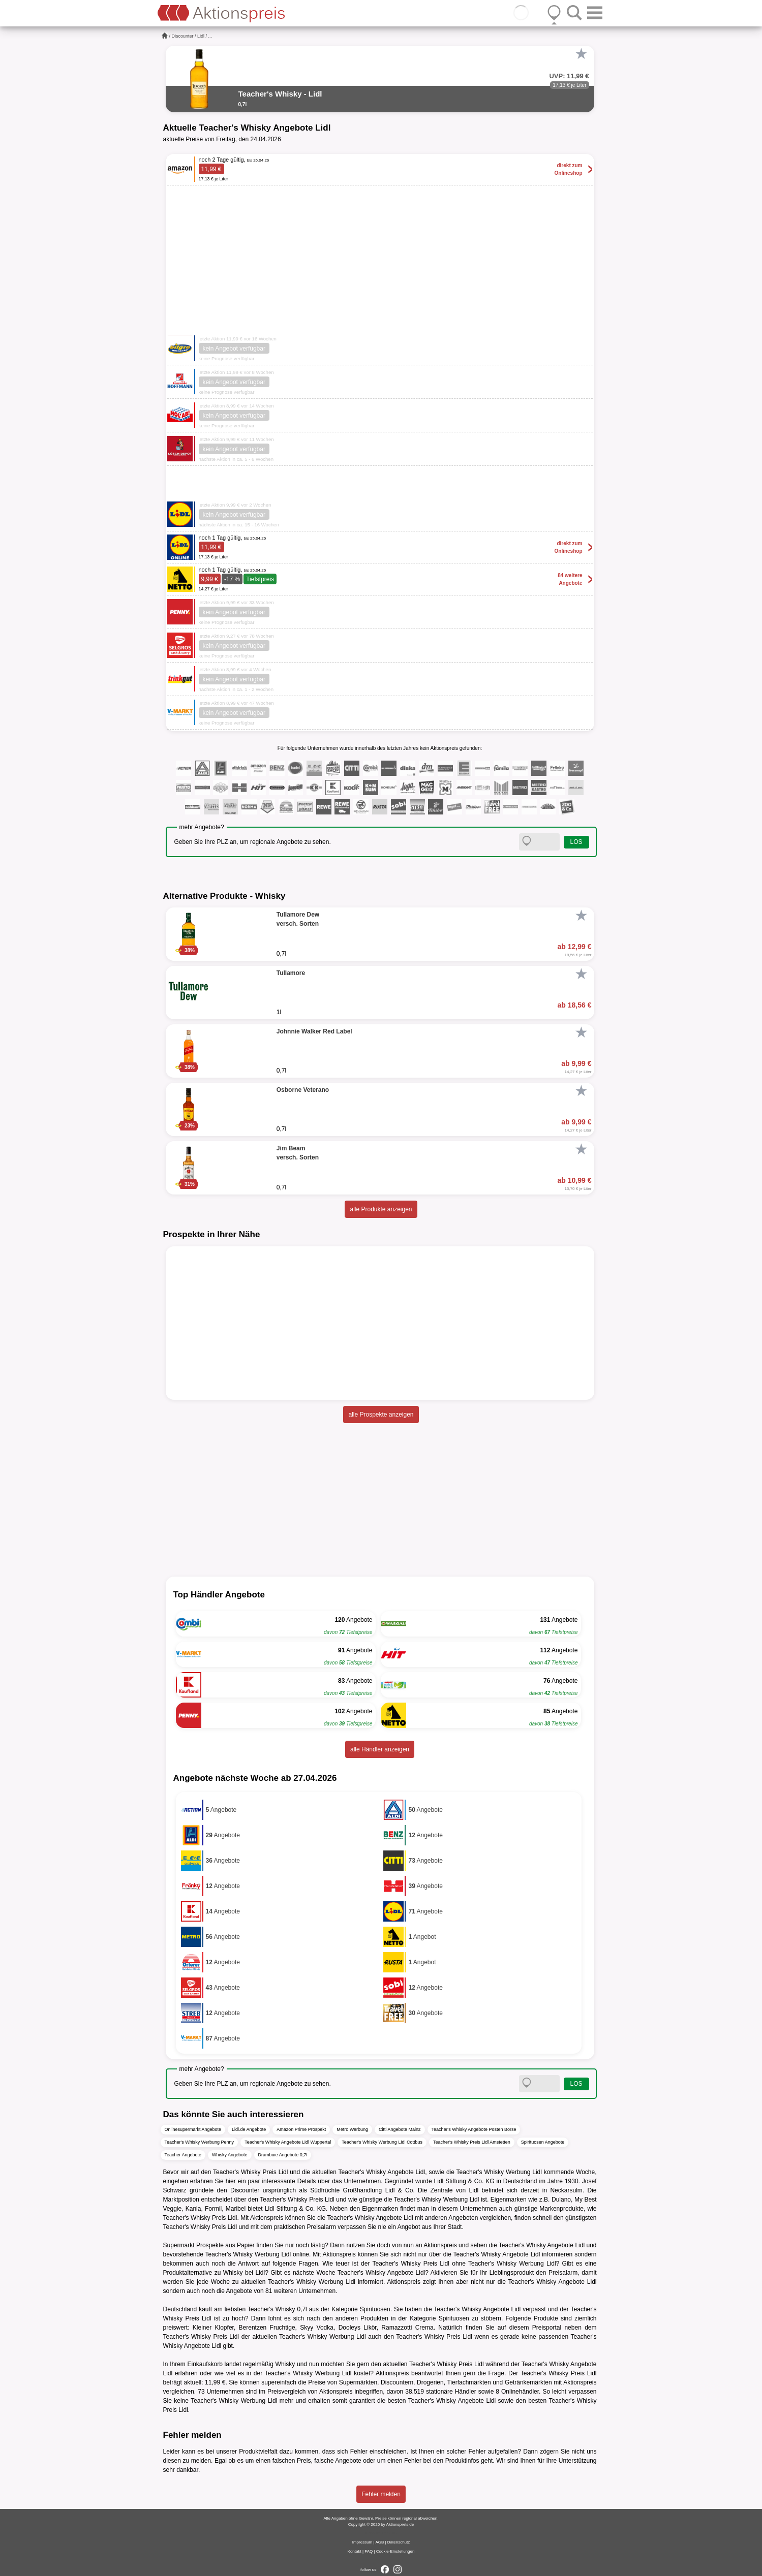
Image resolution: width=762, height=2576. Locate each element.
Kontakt (354, 2551)
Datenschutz (398, 2542)
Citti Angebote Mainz (400, 2129)
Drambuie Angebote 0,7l (283, 2154)
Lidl (200, 36)
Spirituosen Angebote (543, 2142)
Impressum (362, 2542)
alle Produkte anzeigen (381, 1209)
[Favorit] (581, 54)
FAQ (368, 2551)
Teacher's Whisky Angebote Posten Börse (474, 2129)
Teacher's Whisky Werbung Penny (199, 2142)
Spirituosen (375, 2309)
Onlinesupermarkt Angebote (193, 2129)
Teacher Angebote (183, 2154)
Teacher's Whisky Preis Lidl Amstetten (471, 2142)
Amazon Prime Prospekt (301, 2129)
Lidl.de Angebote (249, 2129)
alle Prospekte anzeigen (380, 1414)
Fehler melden (381, 2494)
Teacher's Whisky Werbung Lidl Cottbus (382, 2142)
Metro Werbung (352, 2129)
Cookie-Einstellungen (395, 2551)
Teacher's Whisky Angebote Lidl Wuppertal (288, 2142)
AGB (379, 2542)
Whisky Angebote (230, 2154)
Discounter (183, 36)
